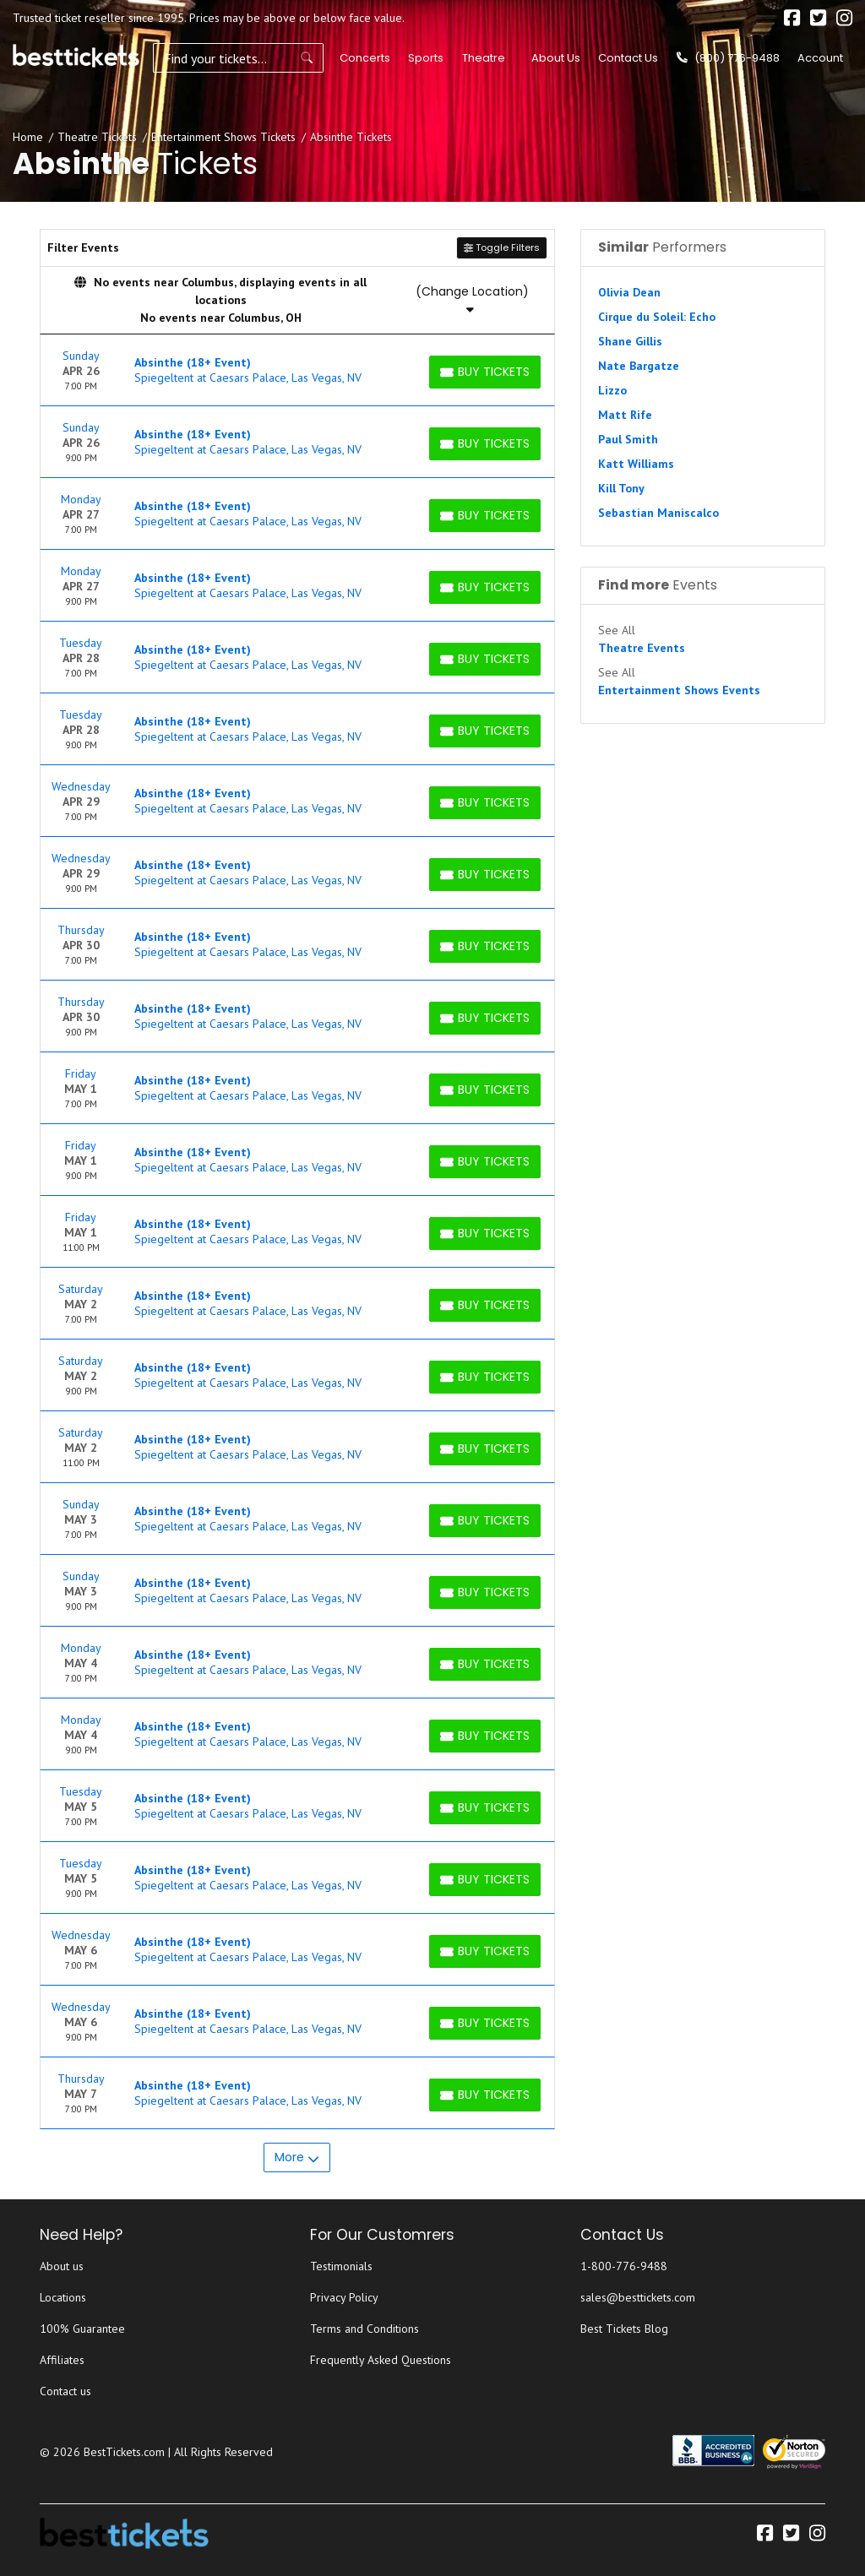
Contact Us (628, 58)
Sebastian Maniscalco (658, 512)
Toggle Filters (502, 247)
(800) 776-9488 (728, 58)
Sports (424, 58)
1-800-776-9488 (623, 2266)
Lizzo (612, 390)
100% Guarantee (82, 2328)
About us (62, 2266)
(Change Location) (472, 299)
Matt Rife (625, 414)
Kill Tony (621, 488)
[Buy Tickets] (485, 372)
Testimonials (341, 2266)
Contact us (65, 2391)
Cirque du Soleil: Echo (656, 316)
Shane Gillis (630, 341)
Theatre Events (641, 647)
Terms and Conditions (364, 2328)
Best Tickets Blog (624, 2328)
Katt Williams (636, 463)
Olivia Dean (629, 292)
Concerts (363, 58)
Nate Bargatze (638, 365)
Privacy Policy (344, 2297)
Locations (63, 2297)
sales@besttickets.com (637, 2297)
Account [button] (820, 58)
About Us (555, 58)
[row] (297, 370)
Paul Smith (628, 439)
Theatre (481, 58)
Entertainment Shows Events (679, 690)
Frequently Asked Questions (380, 2359)
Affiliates (62, 2359)
